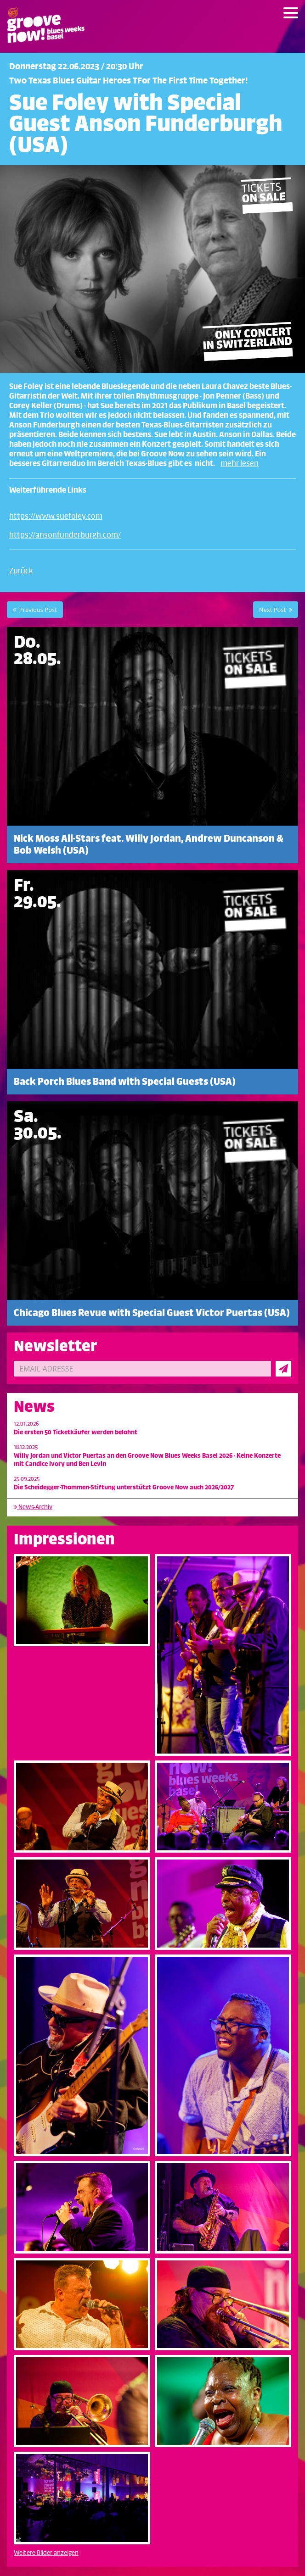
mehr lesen (239, 463)
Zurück (21, 571)
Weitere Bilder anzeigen (46, 2553)
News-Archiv (33, 1507)
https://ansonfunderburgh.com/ (65, 535)
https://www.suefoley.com (55, 516)
